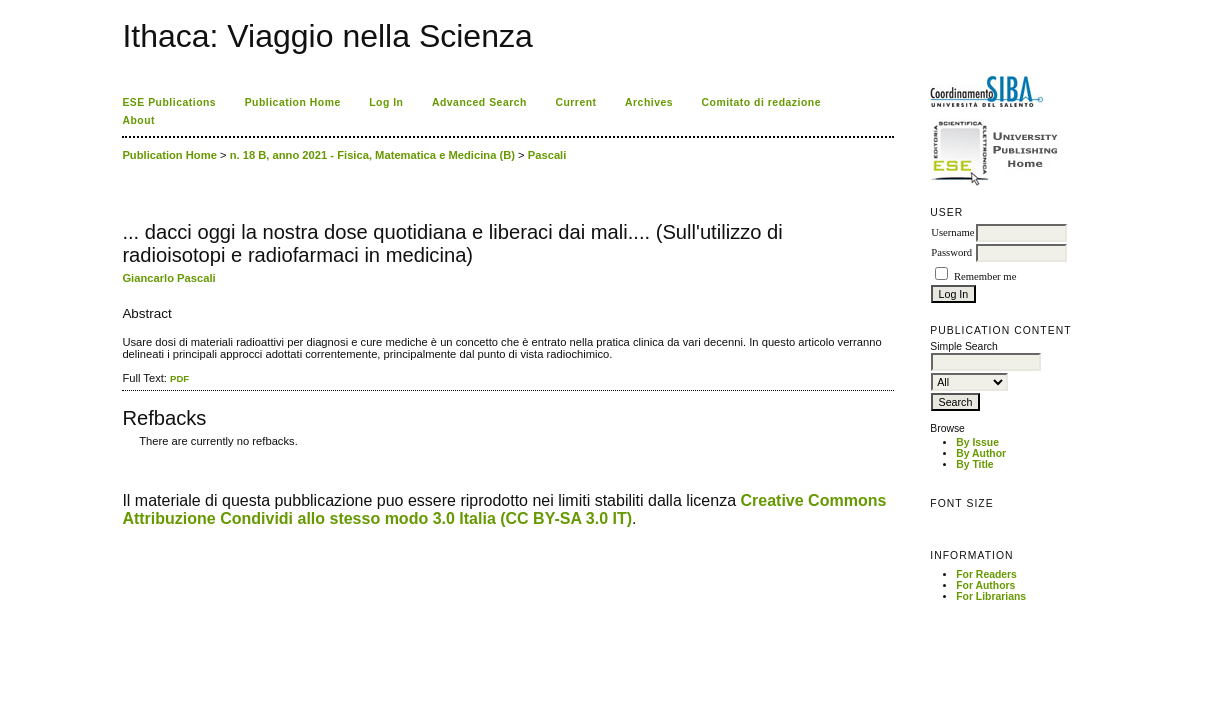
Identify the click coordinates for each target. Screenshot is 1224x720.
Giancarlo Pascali (168, 278)
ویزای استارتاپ (128, 456)
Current (575, 102)
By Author (981, 453)
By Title (974, 464)
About (138, 120)
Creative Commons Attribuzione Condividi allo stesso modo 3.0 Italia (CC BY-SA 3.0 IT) (504, 509)
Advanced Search (479, 102)
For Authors (985, 585)
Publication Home (293, 102)
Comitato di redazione (761, 102)
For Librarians (991, 596)
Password (951, 252)
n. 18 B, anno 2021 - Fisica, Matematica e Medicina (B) (372, 155)
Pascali (547, 155)
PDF (179, 378)
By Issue (977, 442)
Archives (649, 102)
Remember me (985, 276)
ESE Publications (169, 102)
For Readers (986, 574)
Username (952, 232)
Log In (386, 102)
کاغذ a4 (123, 456)
